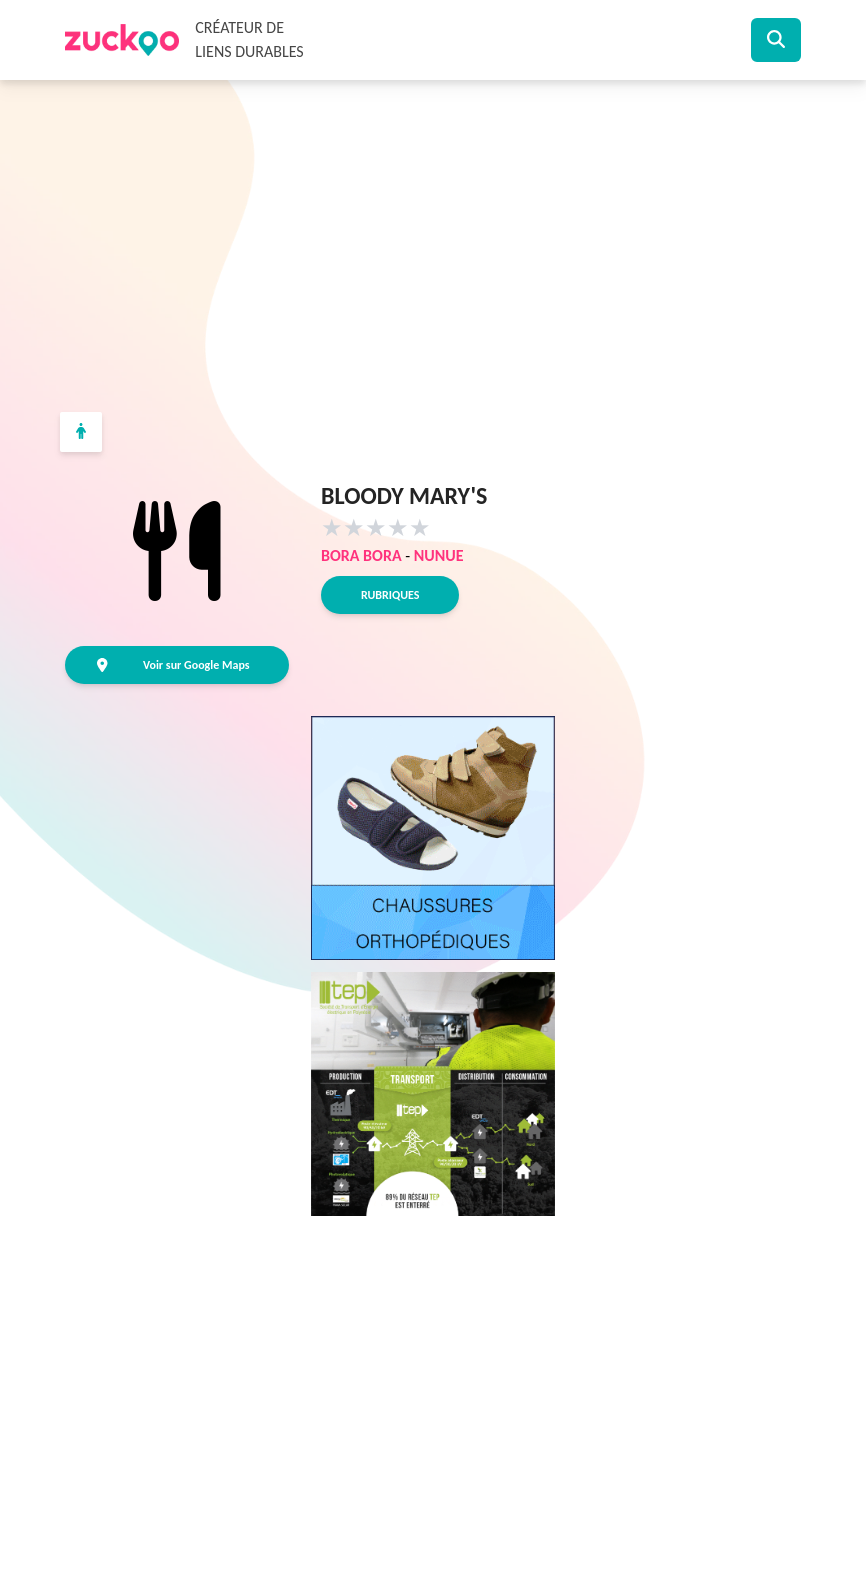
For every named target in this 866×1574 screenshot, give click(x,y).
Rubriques (390, 595)
